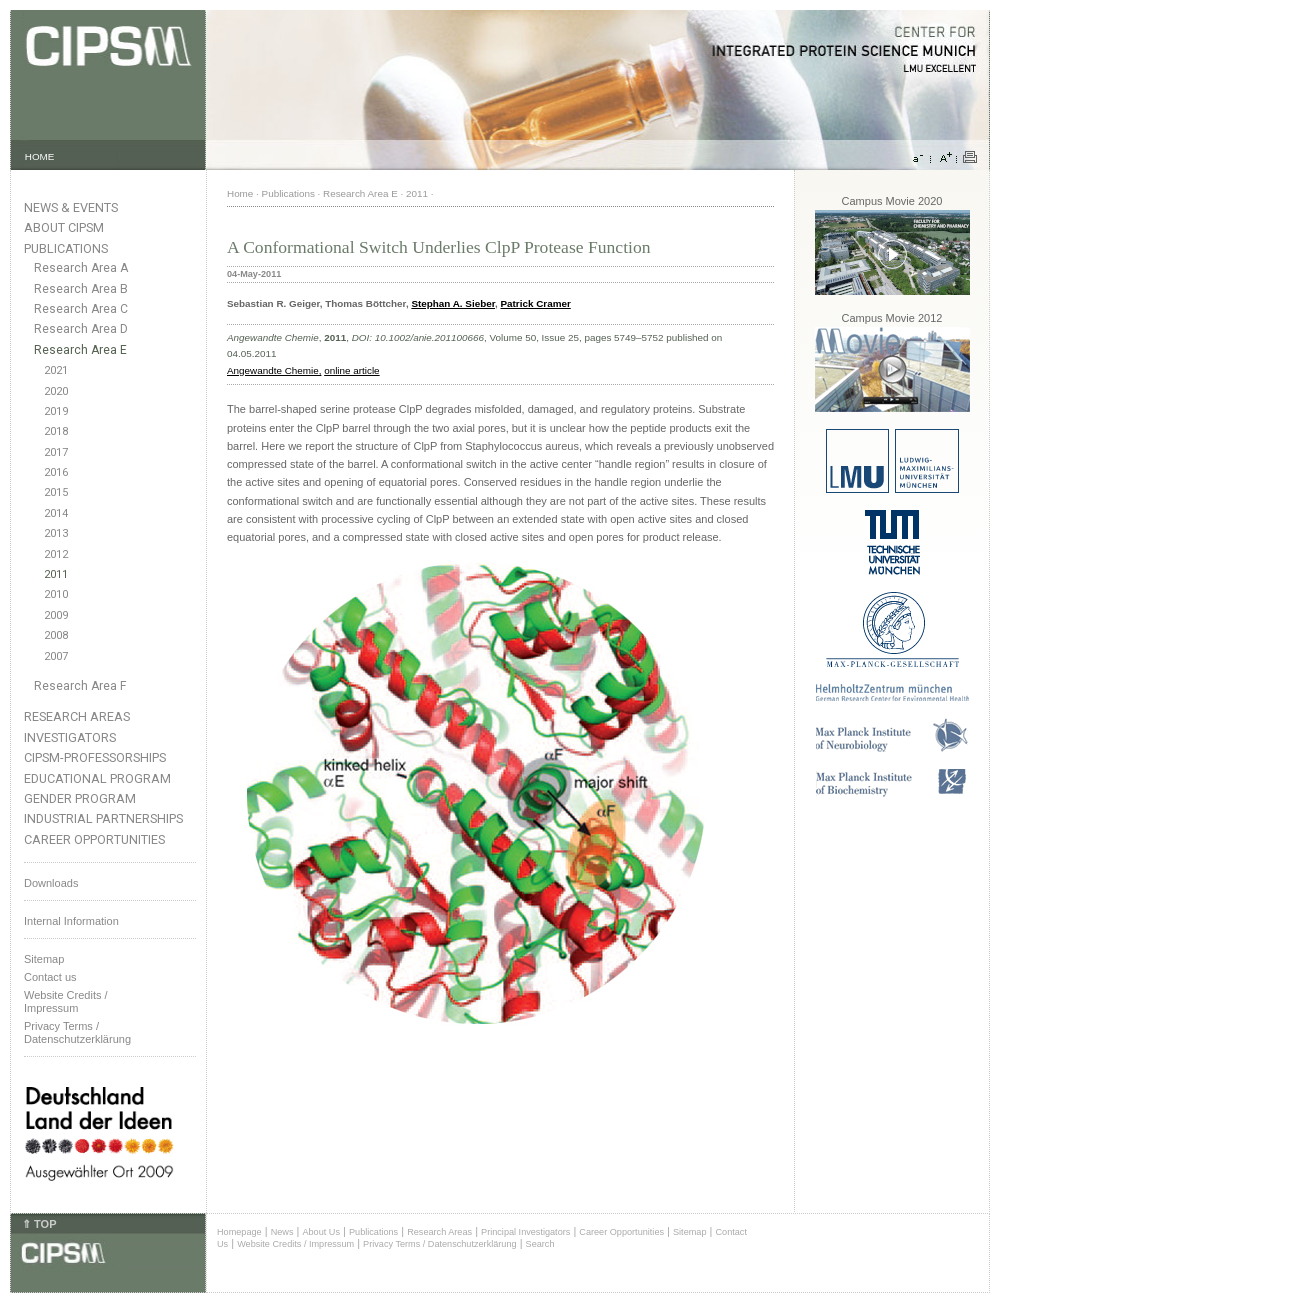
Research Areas (77, 716)
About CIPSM (64, 227)
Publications (66, 248)
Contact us (50, 977)
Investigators (70, 737)
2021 (56, 370)
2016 (56, 472)
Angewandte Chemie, (274, 370)
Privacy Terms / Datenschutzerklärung (77, 1032)
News (282, 1232)
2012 (56, 554)
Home (240, 193)
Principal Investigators (525, 1232)
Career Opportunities (94, 839)
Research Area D (81, 329)
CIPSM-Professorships (95, 757)
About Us (321, 1232)
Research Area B (81, 289)
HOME (40, 156)
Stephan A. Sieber (453, 303)
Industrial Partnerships (103, 818)
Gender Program (80, 798)
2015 (56, 492)
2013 (56, 533)
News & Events (71, 207)
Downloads (51, 883)
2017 (56, 452)
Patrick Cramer (536, 303)
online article (351, 370)
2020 (56, 391)
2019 (56, 411)
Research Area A (81, 268)
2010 (56, 594)
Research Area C (81, 309)
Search (540, 1244)
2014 (56, 513)
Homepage (239, 1232)
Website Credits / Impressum (295, 1244)
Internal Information (71, 921)
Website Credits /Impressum (66, 1001)
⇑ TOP (39, 1224)
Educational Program (97, 778)
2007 (56, 656)
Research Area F (80, 686)
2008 (56, 635)
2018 (56, 431)
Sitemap (44, 959)
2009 (56, 615)
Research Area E (80, 350)
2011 (56, 574)
